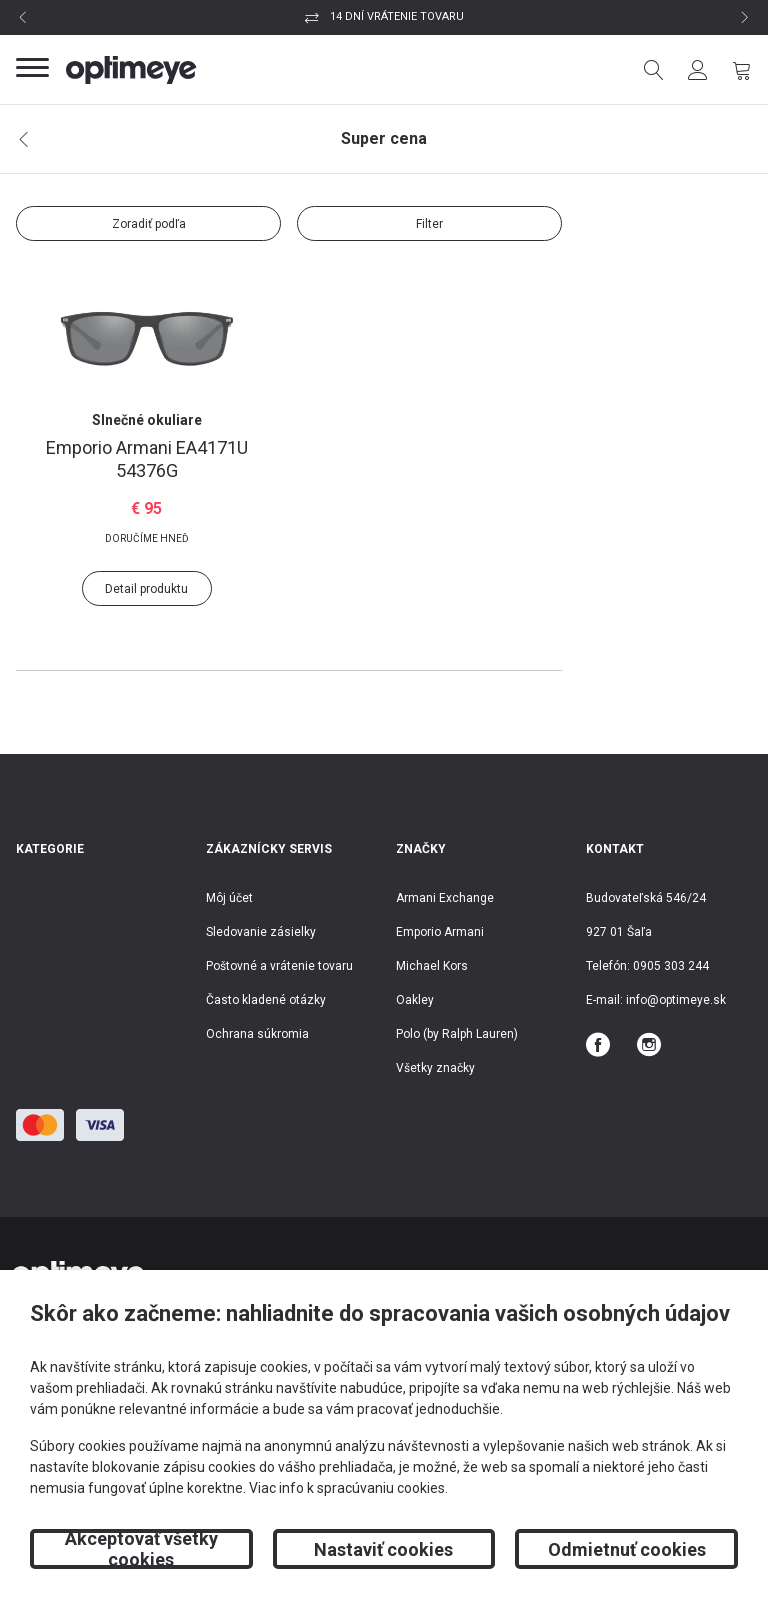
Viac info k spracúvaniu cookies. (348, 1488)
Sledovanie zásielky (261, 932)
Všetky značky (435, 1068)
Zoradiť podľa (149, 224)
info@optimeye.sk (676, 1000)
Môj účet (229, 898)
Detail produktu (146, 589)
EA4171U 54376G (147, 459)
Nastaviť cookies (383, 1549)
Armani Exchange (445, 898)
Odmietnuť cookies (627, 1549)
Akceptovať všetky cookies (141, 1549)
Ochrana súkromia (257, 1034)
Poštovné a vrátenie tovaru (279, 966)
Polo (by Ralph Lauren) (457, 1034)
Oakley (415, 1000)
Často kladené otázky (266, 1000)
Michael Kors (432, 966)
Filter (429, 224)
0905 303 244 (671, 966)
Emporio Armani (440, 932)
